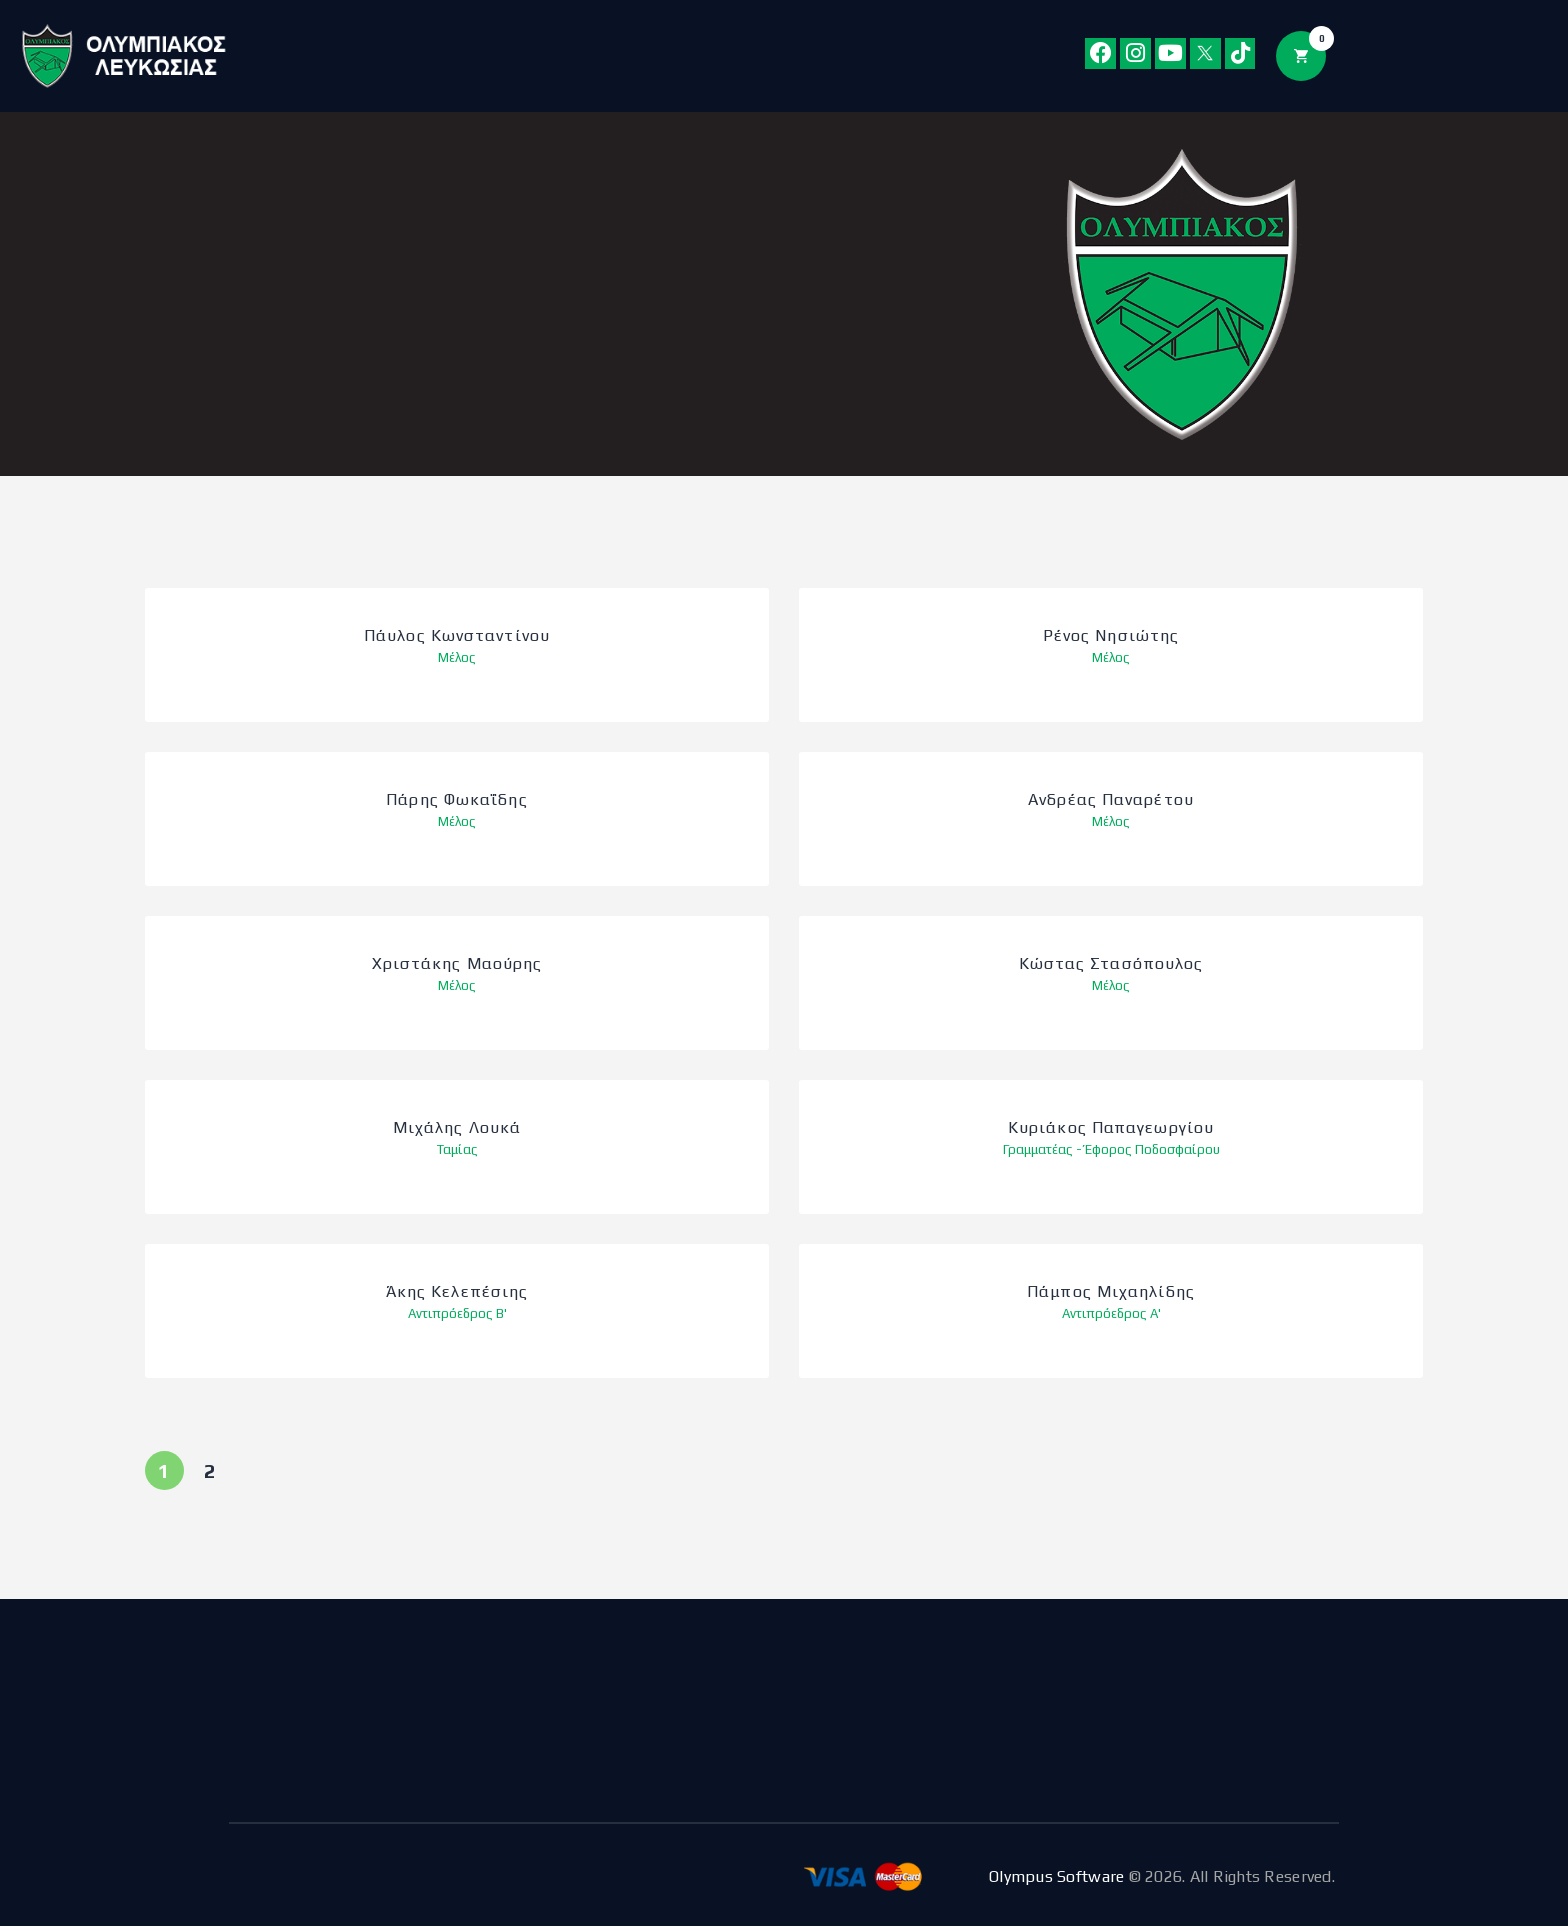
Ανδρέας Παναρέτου (1111, 800)
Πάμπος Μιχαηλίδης (1111, 1292)
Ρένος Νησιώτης (1111, 636)
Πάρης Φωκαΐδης (456, 800)
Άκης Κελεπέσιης (457, 1292)
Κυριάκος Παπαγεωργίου (1111, 1128)
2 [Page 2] (217, 1466)
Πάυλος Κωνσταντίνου (457, 636)
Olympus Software (1056, 1876)
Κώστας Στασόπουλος (1111, 964)
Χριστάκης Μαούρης (457, 964)
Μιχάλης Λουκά (457, 1128)
